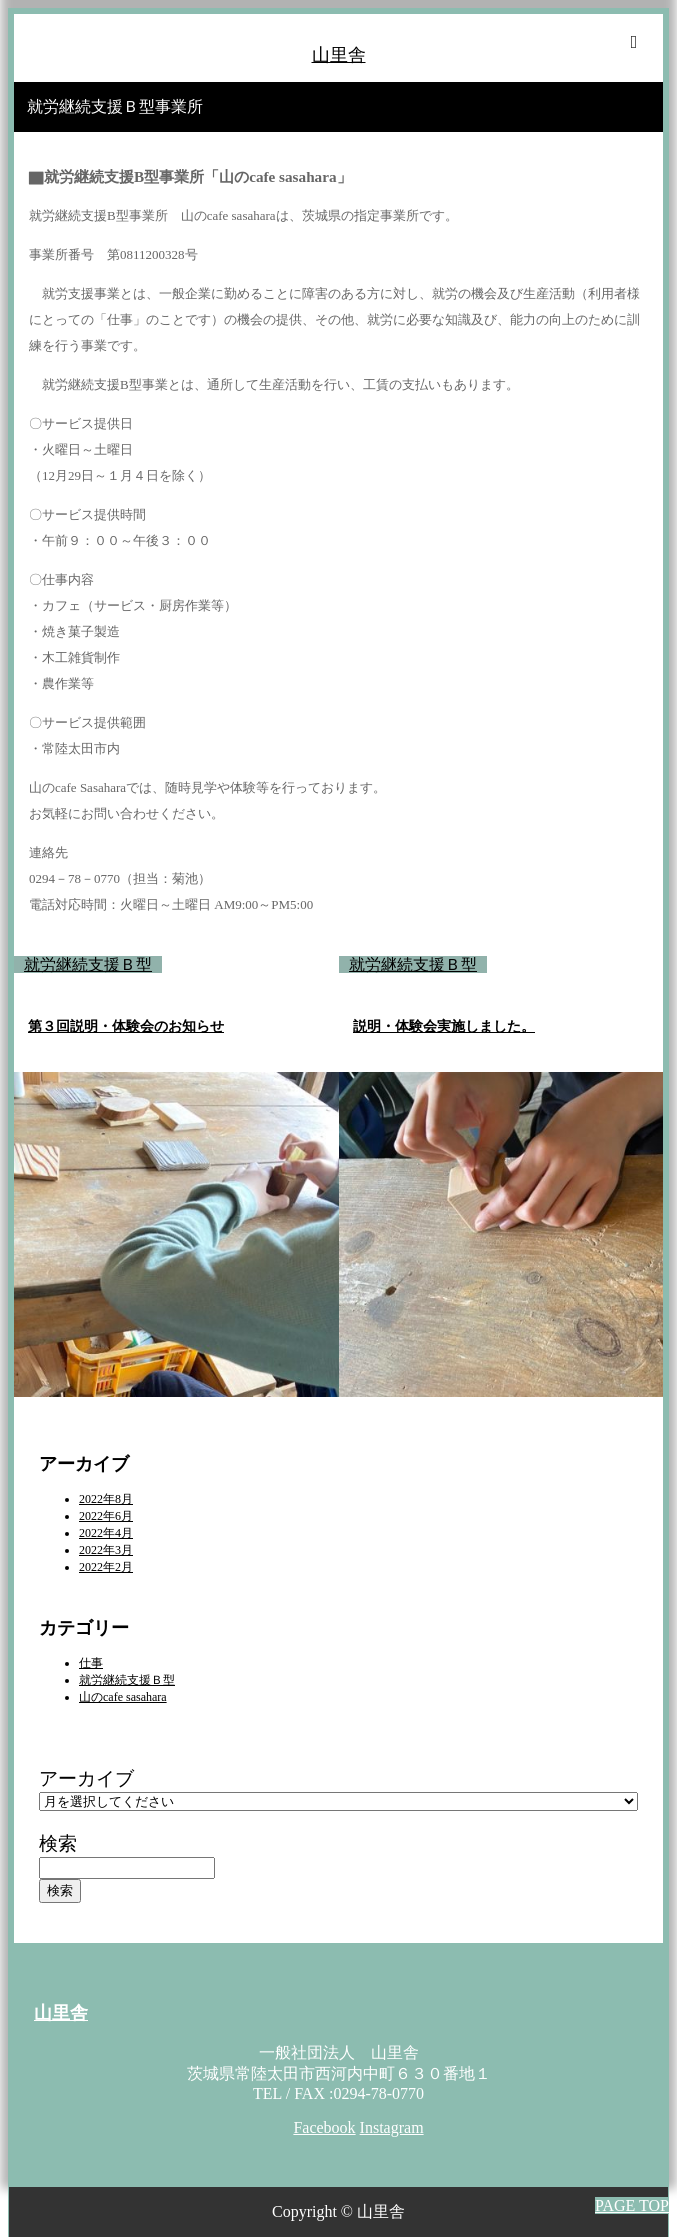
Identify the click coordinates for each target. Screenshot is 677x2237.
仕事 (91, 1663)
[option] (176, 1164)
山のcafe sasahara (123, 1697)
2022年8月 (106, 1499)
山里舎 (339, 55)
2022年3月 (106, 1550)
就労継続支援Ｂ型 (88, 964)
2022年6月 (106, 1516)
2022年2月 (106, 1567)
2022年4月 (106, 1533)
